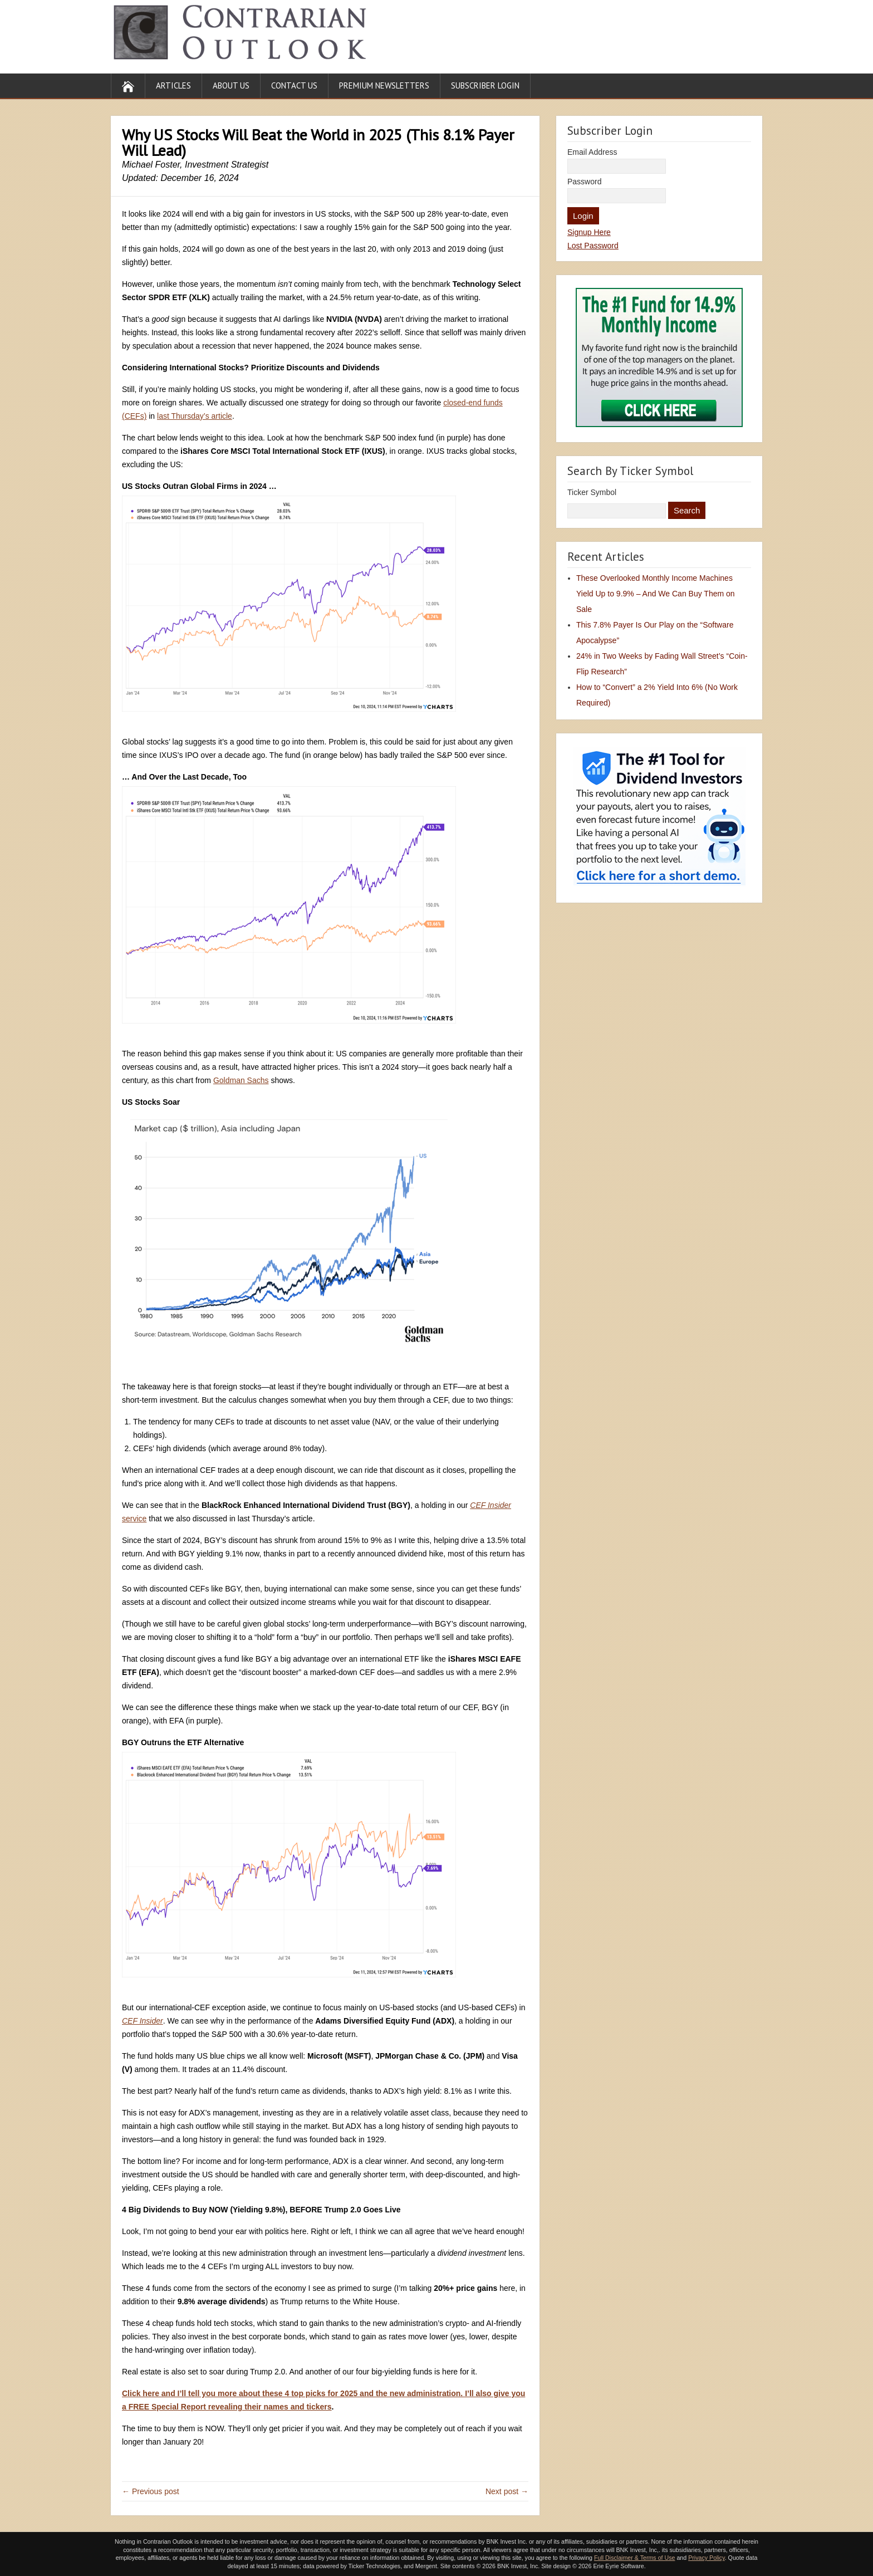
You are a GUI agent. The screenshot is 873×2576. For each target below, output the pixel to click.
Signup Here (589, 232)
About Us (231, 85)
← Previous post (150, 2491)
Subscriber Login (485, 85)
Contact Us (294, 85)
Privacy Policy (706, 2557)
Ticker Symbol (591, 492)
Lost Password (593, 245)
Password (584, 181)
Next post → (506, 2491)
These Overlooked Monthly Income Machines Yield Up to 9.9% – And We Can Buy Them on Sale (655, 594)
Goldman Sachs (241, 1080)
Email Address (592, 152)
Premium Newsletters (384, 85)
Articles (173, 85)
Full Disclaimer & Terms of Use (634, 2557)
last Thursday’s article (194, 416)
